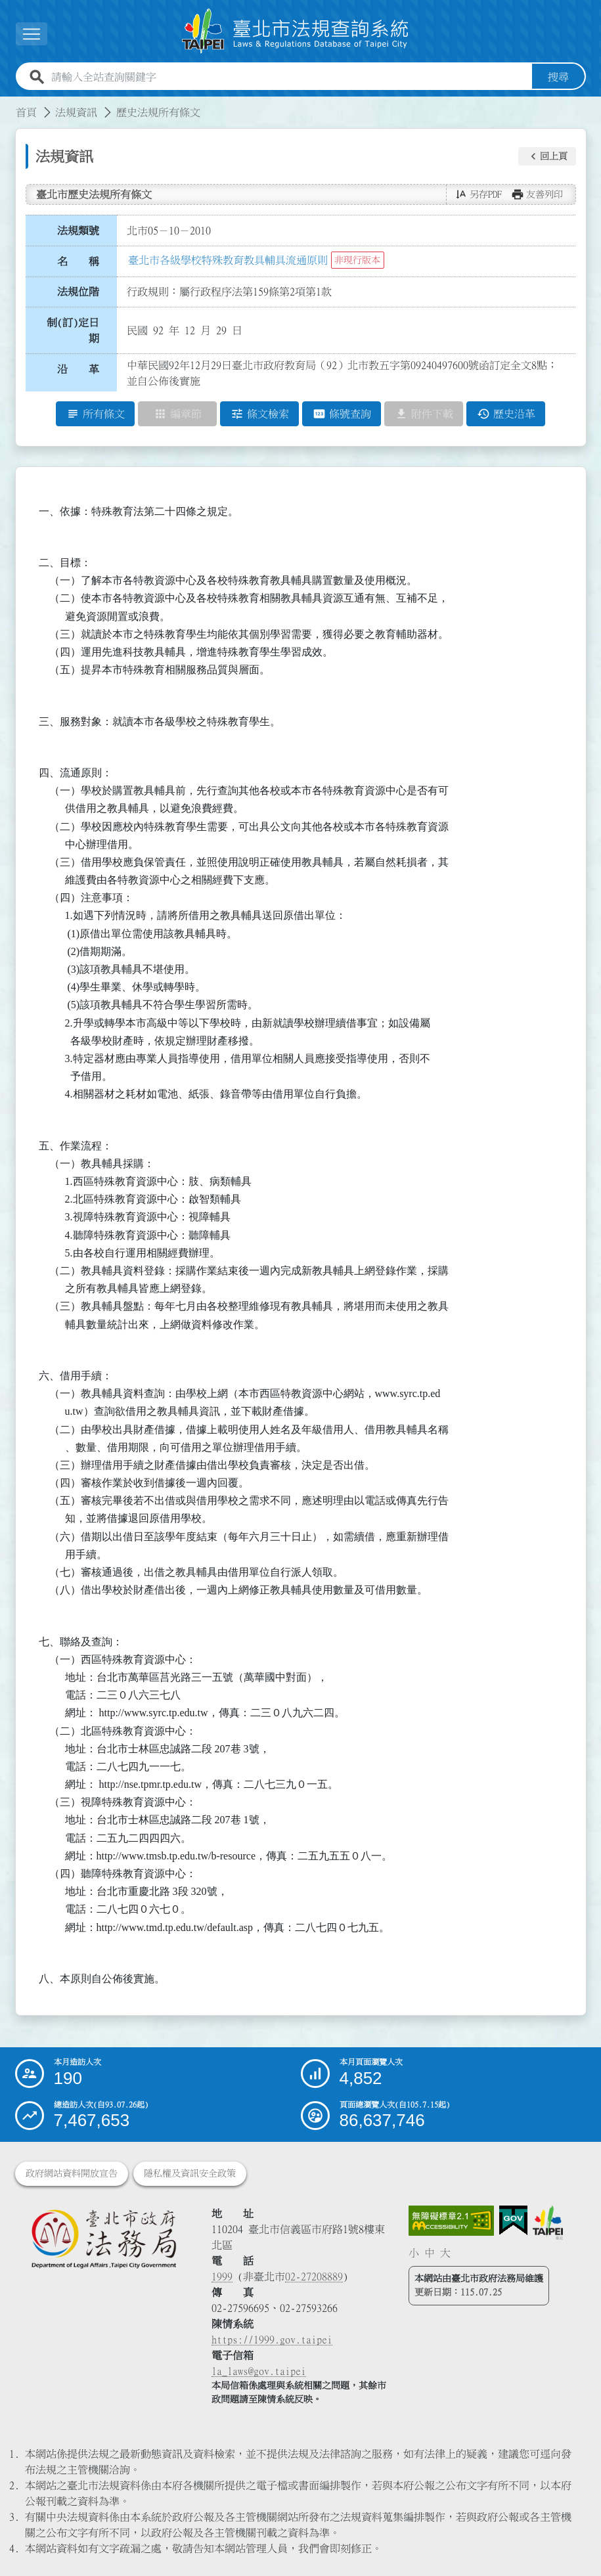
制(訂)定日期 (73, 330)
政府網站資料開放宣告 (72, 2173)
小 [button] (414, 2253)
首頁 (26, 112)
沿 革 (78, 369)
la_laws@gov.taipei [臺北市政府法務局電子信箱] (258, 2371)
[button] (547, 156)
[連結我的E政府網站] (513, 2221)
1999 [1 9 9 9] (222, 2276)
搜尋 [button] (558, 77)
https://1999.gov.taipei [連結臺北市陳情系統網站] (271, 2339)
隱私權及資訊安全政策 (190, 2173)
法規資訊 (76, 112)
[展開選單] (31, 33)
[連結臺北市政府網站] (548, 2223)
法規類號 (78, 230)
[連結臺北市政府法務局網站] (103, 2238)
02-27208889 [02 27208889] (314, 2276)
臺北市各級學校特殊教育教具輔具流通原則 (228, 260)
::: (8, 104)
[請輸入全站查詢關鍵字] (289, 76)
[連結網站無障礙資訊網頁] (451, 2221)
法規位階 (78, 291)
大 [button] (445, 2253)
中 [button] (429, 2253)
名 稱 (78, 261)
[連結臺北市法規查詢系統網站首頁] (295, 31)
